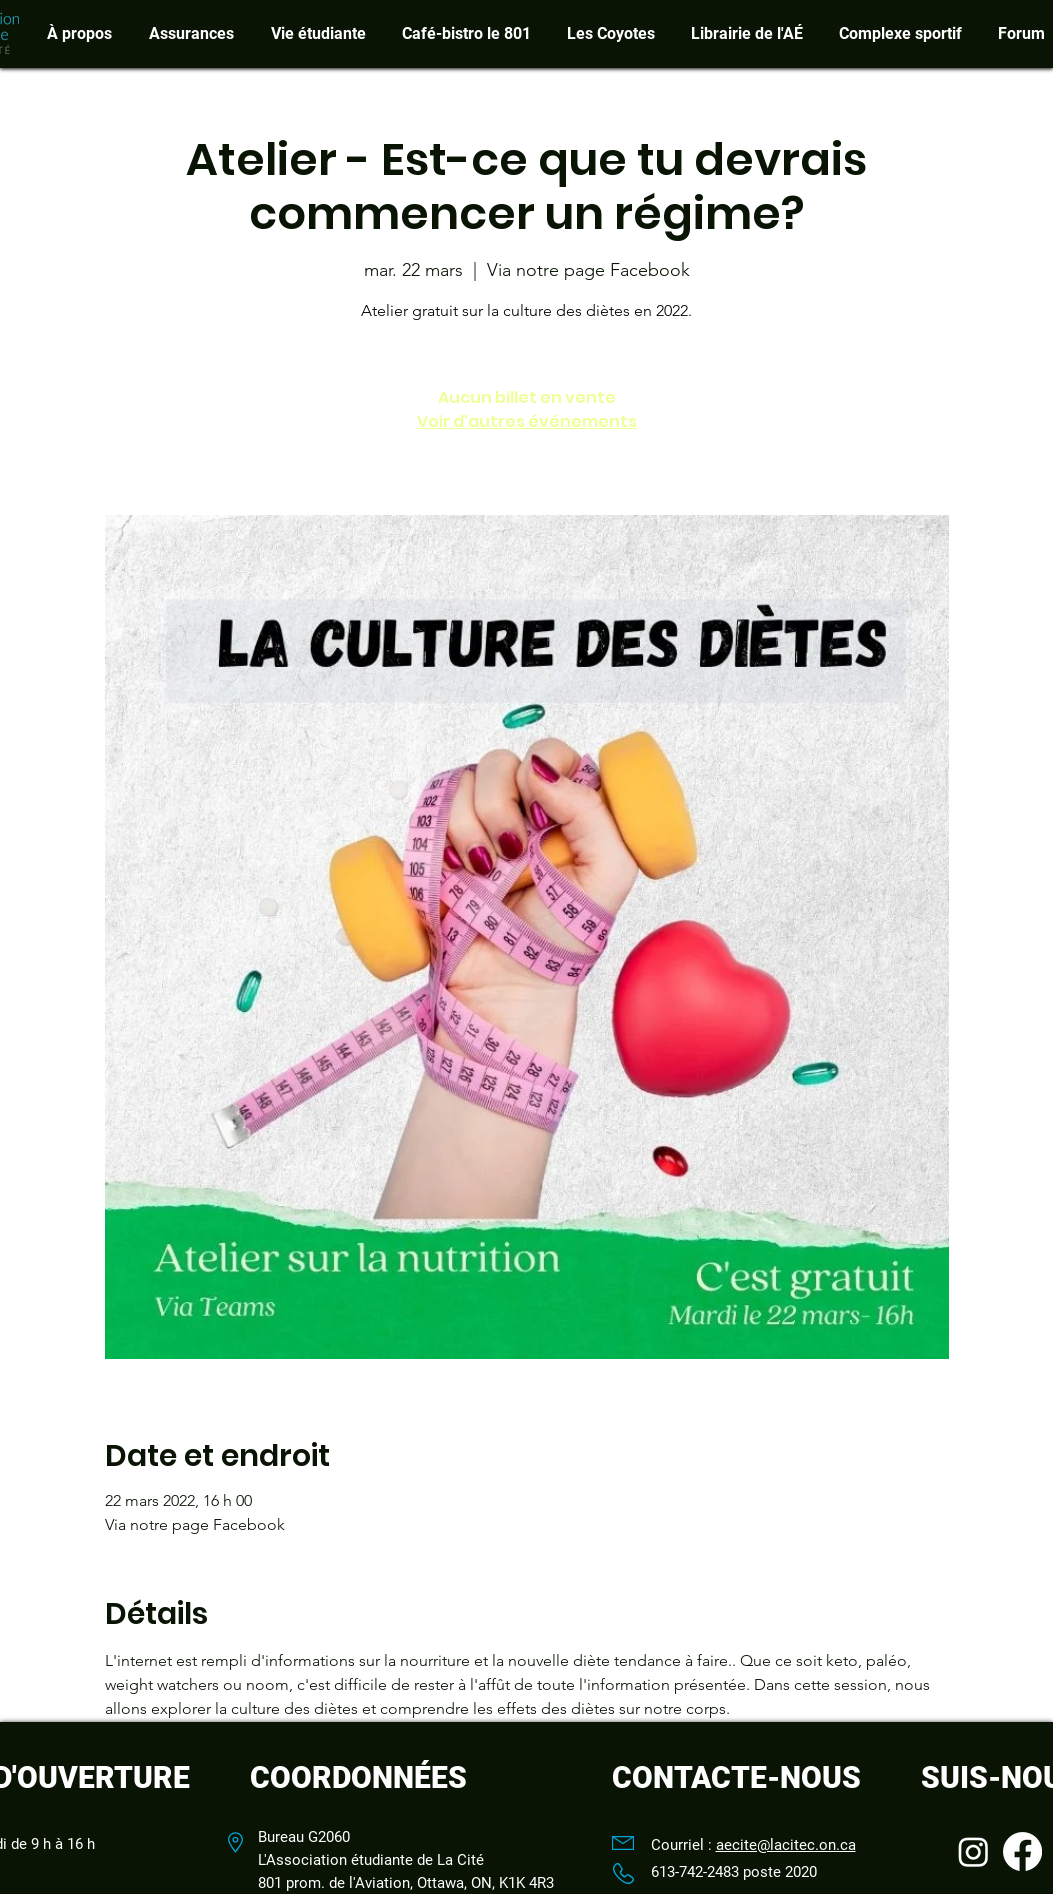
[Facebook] (1022, 1851)
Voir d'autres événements (527, 421)
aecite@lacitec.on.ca (786, 1845)
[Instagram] (973, 1851)
